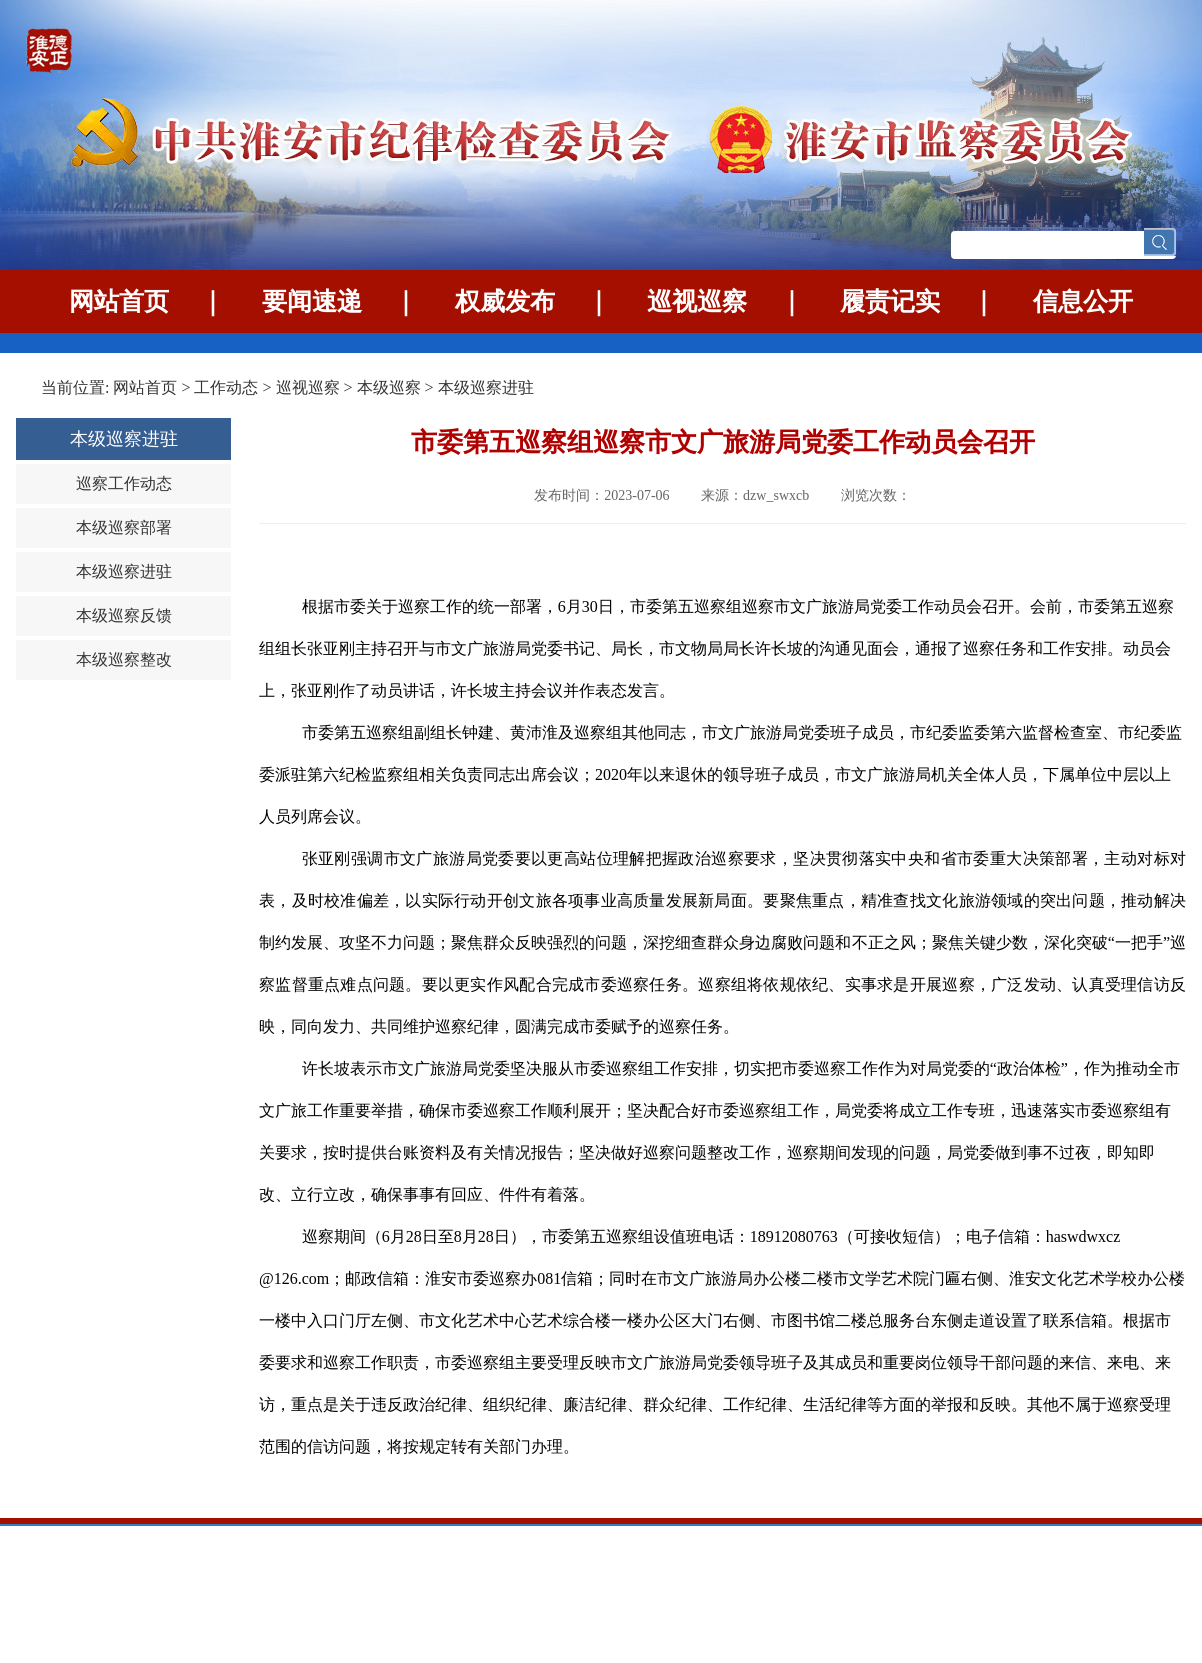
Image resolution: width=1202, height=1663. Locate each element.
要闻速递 (312, 301)
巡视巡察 (697, 301)
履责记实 (890, 301)
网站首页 (119, 301)
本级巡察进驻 (486, 387)
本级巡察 (391, 387)
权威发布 (505, 301)
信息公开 (1083, 301)
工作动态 (226, 387)
